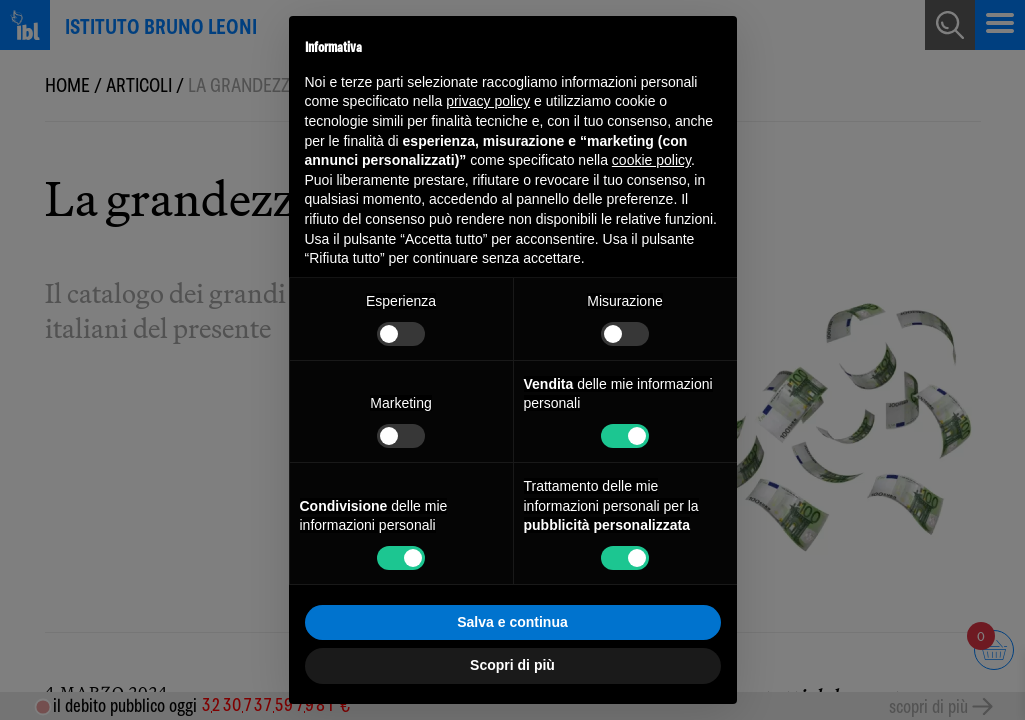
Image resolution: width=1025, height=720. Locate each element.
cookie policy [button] (651, 160)
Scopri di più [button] (512, 665)
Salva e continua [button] (512, 622)
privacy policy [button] (488, 101)
